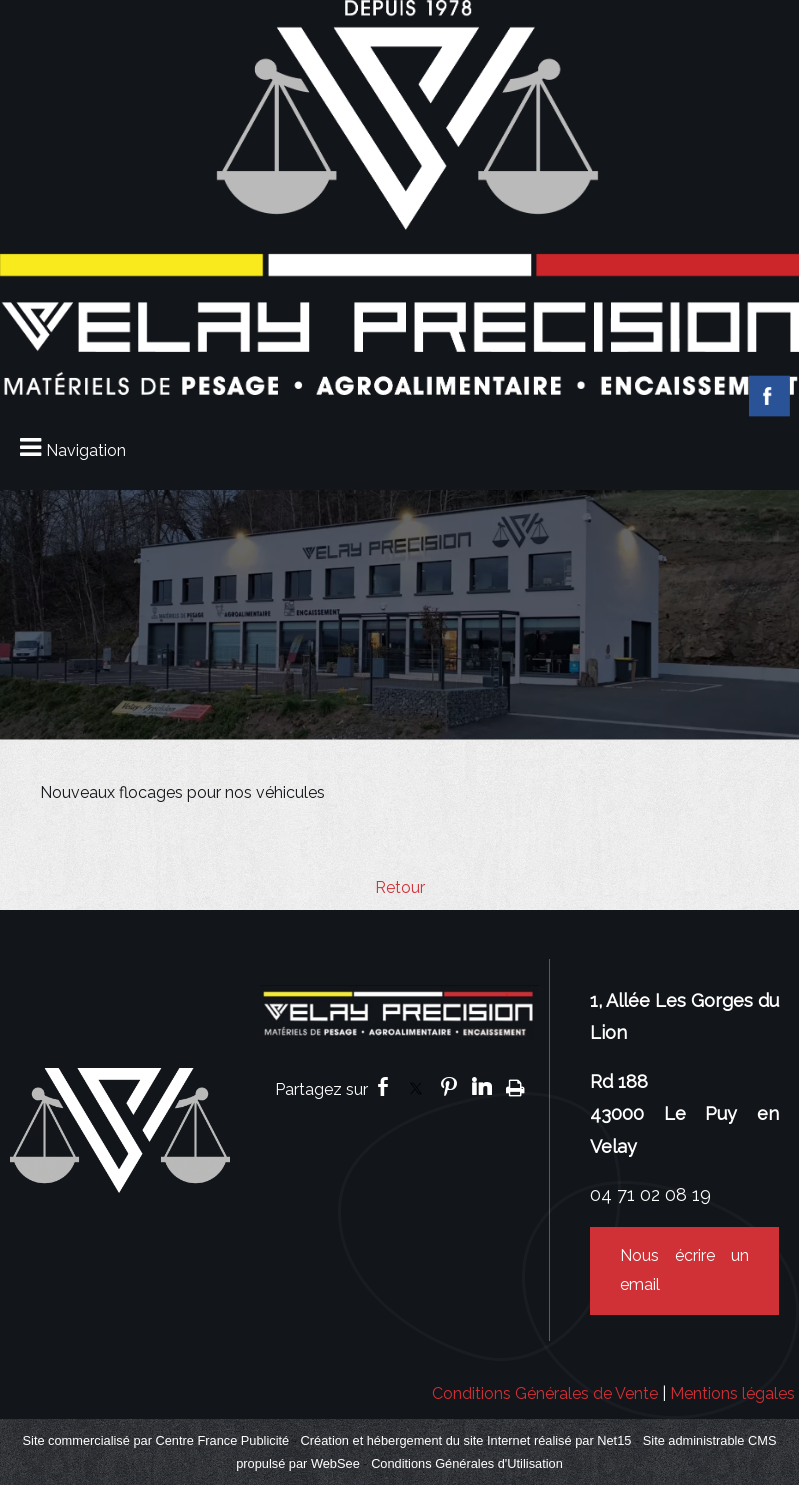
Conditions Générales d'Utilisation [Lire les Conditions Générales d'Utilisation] (467, 1463)
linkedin (482, 1086)
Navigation (86, 450)
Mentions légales (732, 1393)
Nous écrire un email (684, 1270)
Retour (400, 887)
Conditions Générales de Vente (545, 1393)
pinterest (449, 1086)
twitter (416, 1086)
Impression (515, 1087)
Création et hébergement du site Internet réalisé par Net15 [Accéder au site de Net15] (466, 1440)
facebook (383, 1086)
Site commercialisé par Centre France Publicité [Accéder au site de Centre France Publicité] (156, 1440)
